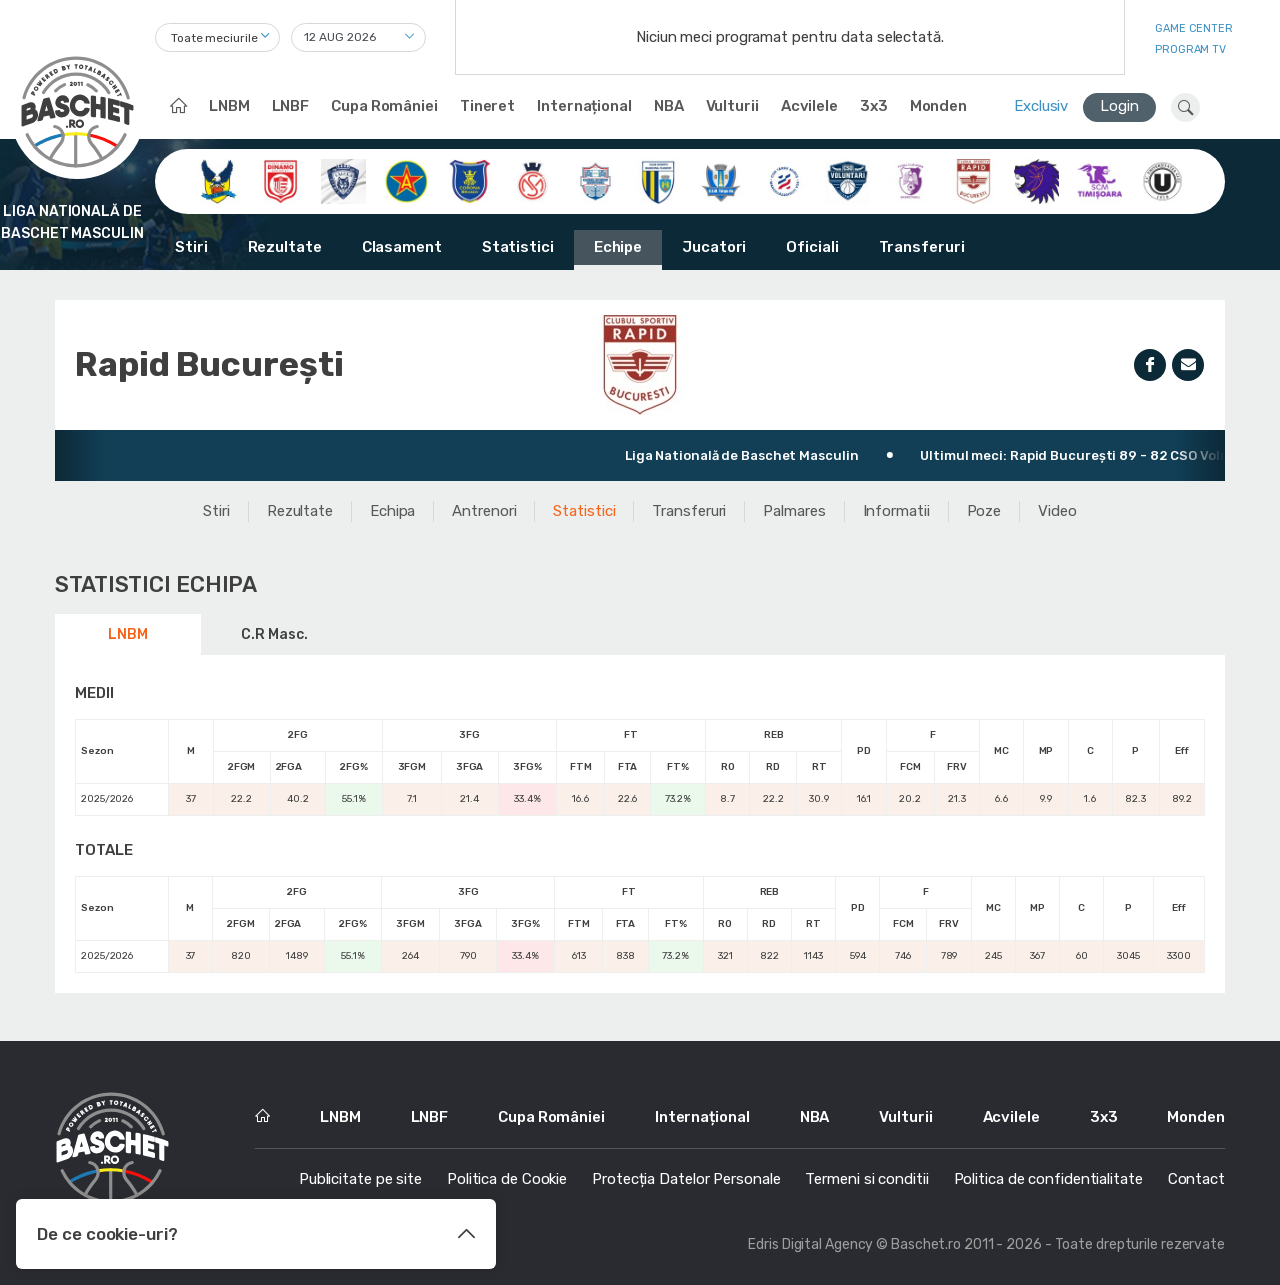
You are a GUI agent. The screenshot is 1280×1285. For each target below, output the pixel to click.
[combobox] (217, 37)
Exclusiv (1041, 106)
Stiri (191, 247)
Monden (938, 106)
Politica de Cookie (507, 1179)
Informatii (896, 511)
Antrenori (484, 511)
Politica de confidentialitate (1048, 1179)
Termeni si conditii (866, 1179)
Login (1119, 106)
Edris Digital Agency (810, 1244)
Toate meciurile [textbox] (214, 38)
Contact (1196, 1179)
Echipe (618, 247)
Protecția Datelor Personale (686, 1179)
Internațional (584, 106)
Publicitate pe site (360, 1179)
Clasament (402, 247)
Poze (984, 511)
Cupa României (384, 106)
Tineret (487, 106)
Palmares (794, 511)
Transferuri (922, 247)
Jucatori (714, 247)
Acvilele (809, 106)
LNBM (229, 106)
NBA (669, 106)
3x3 (874, 106)
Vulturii (732, 106)
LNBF (291, 106)
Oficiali (812, 247)
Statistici (518, 247)
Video (1057, 511)
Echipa (392, 511)
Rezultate (285, 247)
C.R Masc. (274, 634)
